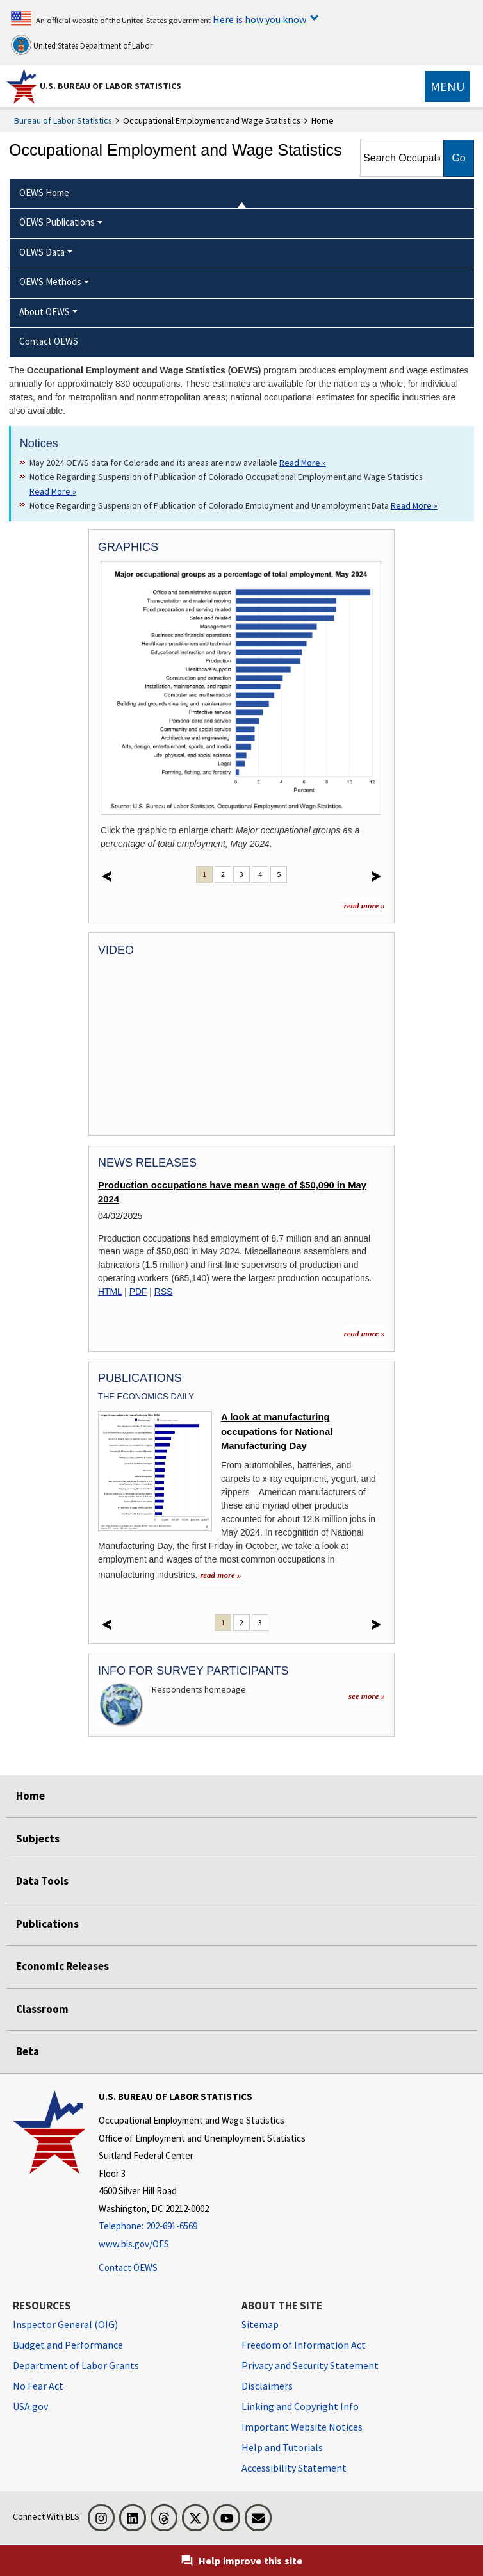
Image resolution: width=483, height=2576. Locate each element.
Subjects (38, 1839)
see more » (366, 1696)
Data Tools (42, 1881)
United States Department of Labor (81, 45)
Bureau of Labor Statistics (63, 120)
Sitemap (260, 2324)
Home (30, 1796)
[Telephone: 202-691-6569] (202, 2226)
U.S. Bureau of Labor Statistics (110, 86)
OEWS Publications (57, 222)
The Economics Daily (146, 1396)
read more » (364, 905)
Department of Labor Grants (76, 2365)
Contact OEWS (128, 2267)
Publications (47, 1924)
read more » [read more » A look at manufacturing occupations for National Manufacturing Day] (220, 1575)
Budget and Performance (68, 2344)
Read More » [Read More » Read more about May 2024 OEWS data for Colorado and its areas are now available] (302, 462)
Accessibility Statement (294, 2467)
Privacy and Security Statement (310, 2365)
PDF (138, 1291)
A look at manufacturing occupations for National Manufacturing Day (276, 1431)
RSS (163, 1291)
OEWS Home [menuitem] (44, 192)
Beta (27, 2051)
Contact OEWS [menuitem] (48, 341)
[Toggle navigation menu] (447, 86)
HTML (110, 1291)
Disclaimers (267, 2385)
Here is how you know (259, 19)
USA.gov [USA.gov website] (30, 2406)
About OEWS (44, 312)
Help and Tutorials (282, 2447)
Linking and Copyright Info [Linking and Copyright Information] (300, 2406)
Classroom (42, 2009)
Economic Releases (62, 1966)
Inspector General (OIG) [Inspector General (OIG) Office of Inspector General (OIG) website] (65, 2324)
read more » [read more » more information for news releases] (364, 1333)
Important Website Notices (302, 2426)
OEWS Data (42, 252)
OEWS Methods (50, 281)
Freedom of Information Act (304, 2344)
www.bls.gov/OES (134, 2244)
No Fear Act (38, 2385)
